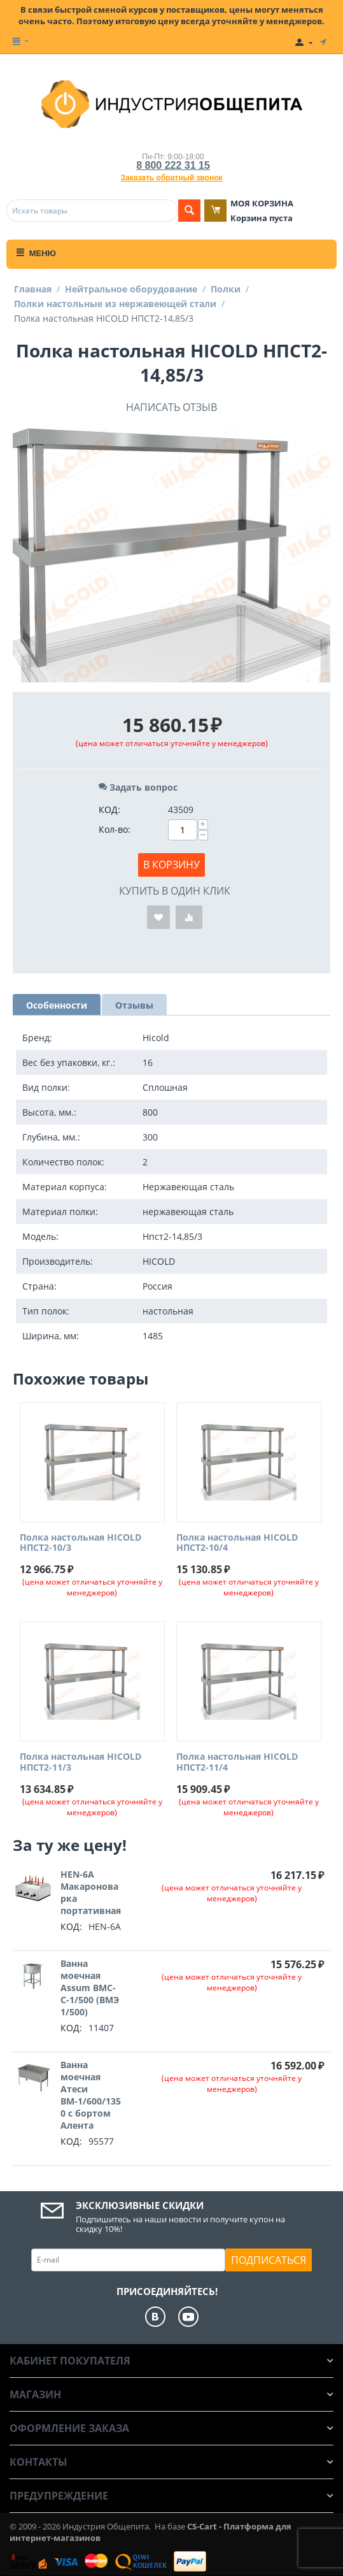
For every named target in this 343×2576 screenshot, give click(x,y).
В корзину (171, 865)
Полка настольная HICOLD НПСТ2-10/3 (80, 1543)
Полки (226, 289)
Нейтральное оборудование (131, 289)
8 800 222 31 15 (173, 165)
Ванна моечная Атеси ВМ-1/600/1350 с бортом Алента (90, 2095)
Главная (33, 289)
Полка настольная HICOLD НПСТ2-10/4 (237, 1543)
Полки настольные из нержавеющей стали (115, 304)
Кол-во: (114, 829)
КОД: (109, 809)
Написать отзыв (171, 407)
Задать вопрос (138, 787)
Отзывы (134, 1005)
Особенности (56, 1005)
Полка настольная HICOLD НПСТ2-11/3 (80, 1762)
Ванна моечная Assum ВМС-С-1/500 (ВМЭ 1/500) (89, 1987)
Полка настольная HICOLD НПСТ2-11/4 (237, 1762)
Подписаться (268, 2260)
